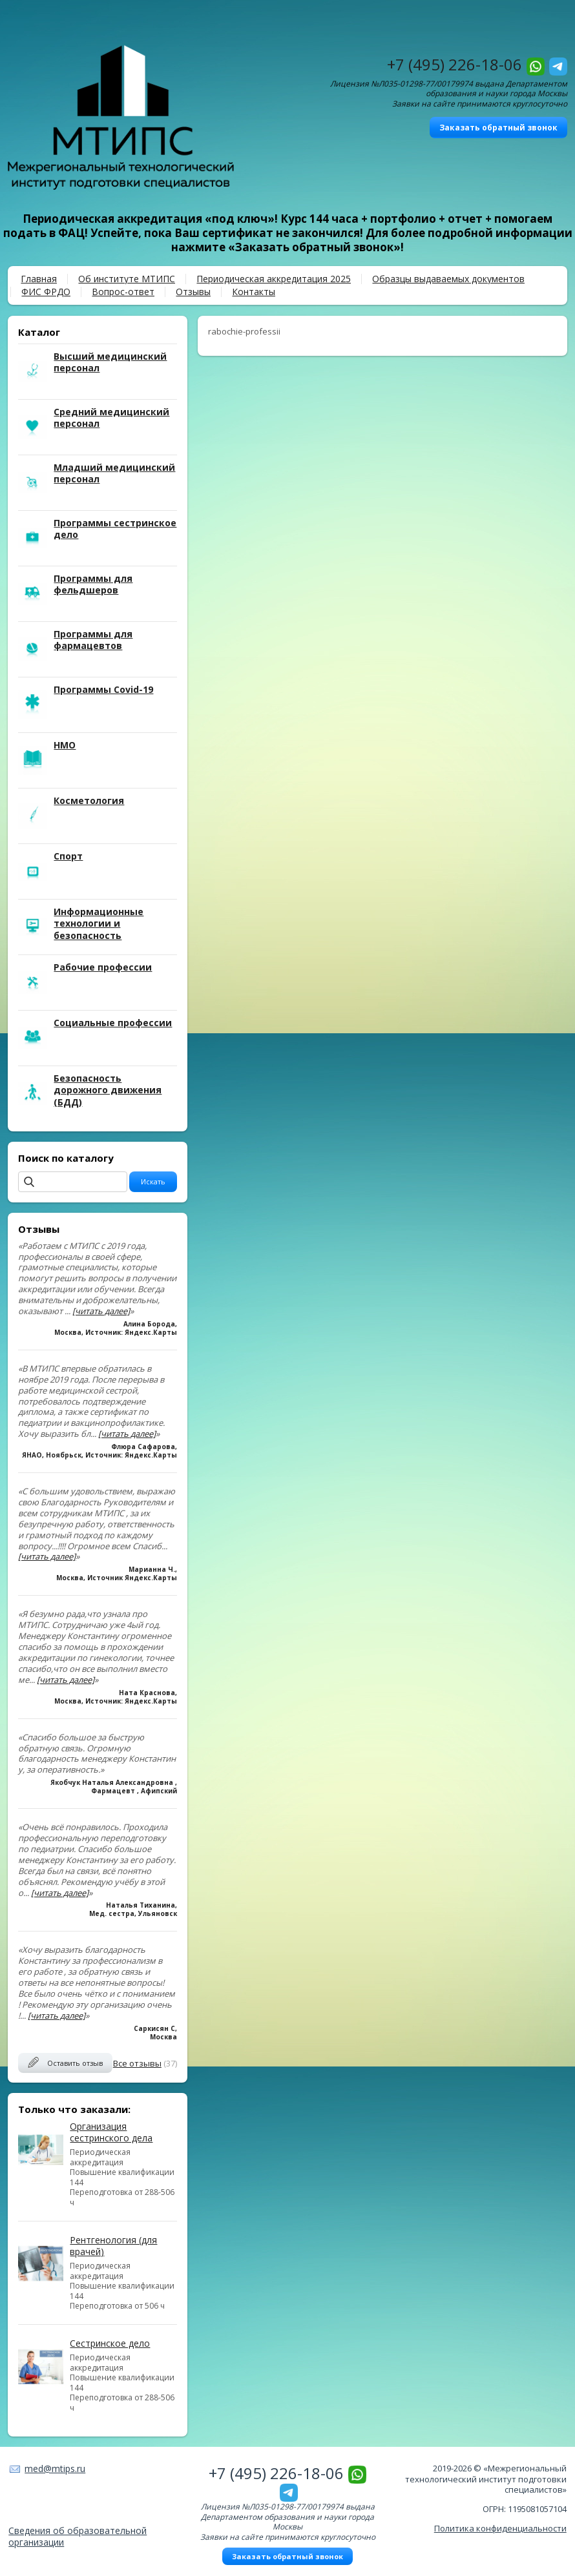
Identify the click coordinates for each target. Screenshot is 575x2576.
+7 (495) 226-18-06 (454, 64)
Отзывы (193, 291)
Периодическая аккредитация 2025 (273, 279)
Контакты (253, 291)
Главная (39, 279)
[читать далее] (101, 1311)
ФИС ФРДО (45, 291)
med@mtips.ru (55, 2468)
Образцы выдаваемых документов (448, 279)
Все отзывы (137, 2063)
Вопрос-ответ (123, 291)
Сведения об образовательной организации (77, 2536)
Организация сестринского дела (111, 2132)
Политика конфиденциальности (500, 2528)
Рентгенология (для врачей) (113, 2246)
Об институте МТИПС (126, 279)
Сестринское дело (110, 2343)
